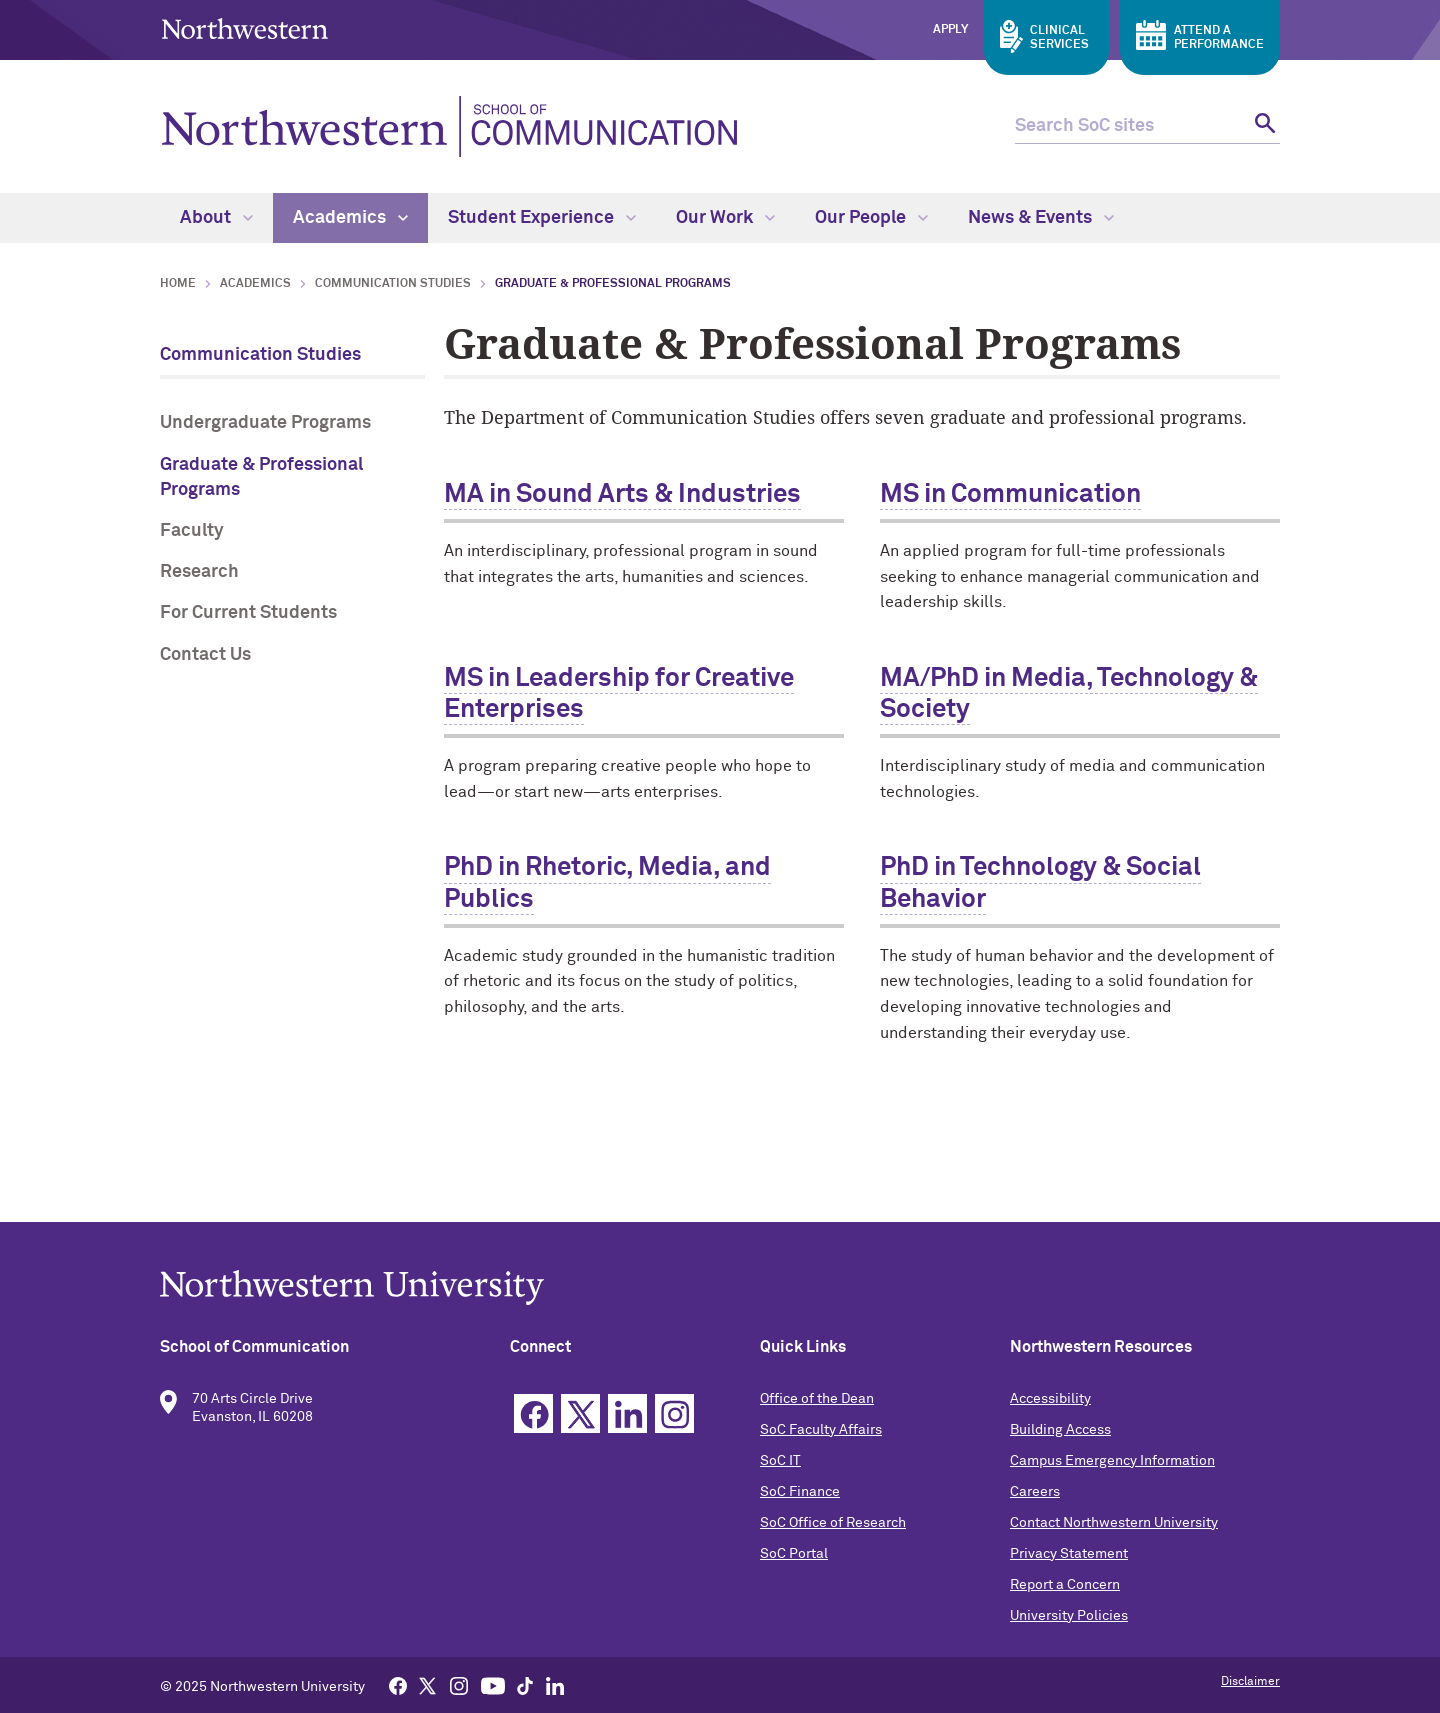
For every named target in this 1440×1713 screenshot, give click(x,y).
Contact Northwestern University (1114, 1523)
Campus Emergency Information (1112, 1461)
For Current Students (248, 613)
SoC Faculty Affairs (821, 1430)
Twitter (580, 1413)
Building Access (1060, 1430)
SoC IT (780, 1461)
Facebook (533, 1413)
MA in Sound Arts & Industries (622, 495)
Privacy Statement (1069, 1554)
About (216, 218)
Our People (871, 218)
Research (199, 572)
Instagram (674, 1413)
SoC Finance (800, 1492)
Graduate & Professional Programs (261, 477)
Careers (1035, 1492)
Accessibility (1050, 1399)
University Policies (1069, 1616)
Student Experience (542, 218)
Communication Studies (393, 284)
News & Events (1041, 218)
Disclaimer (1250, 1682)
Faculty (192, 531)
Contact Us (205, 655)
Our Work (725, 218)
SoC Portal (794, 1554)
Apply (950, 30)
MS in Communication (1010, 495)
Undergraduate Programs (265, 423)
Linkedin (627, 1413)
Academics (350, 218)
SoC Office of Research (833, 1523)
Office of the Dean (817, 1399)
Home (178, 284)
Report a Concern (1065, 1585)
